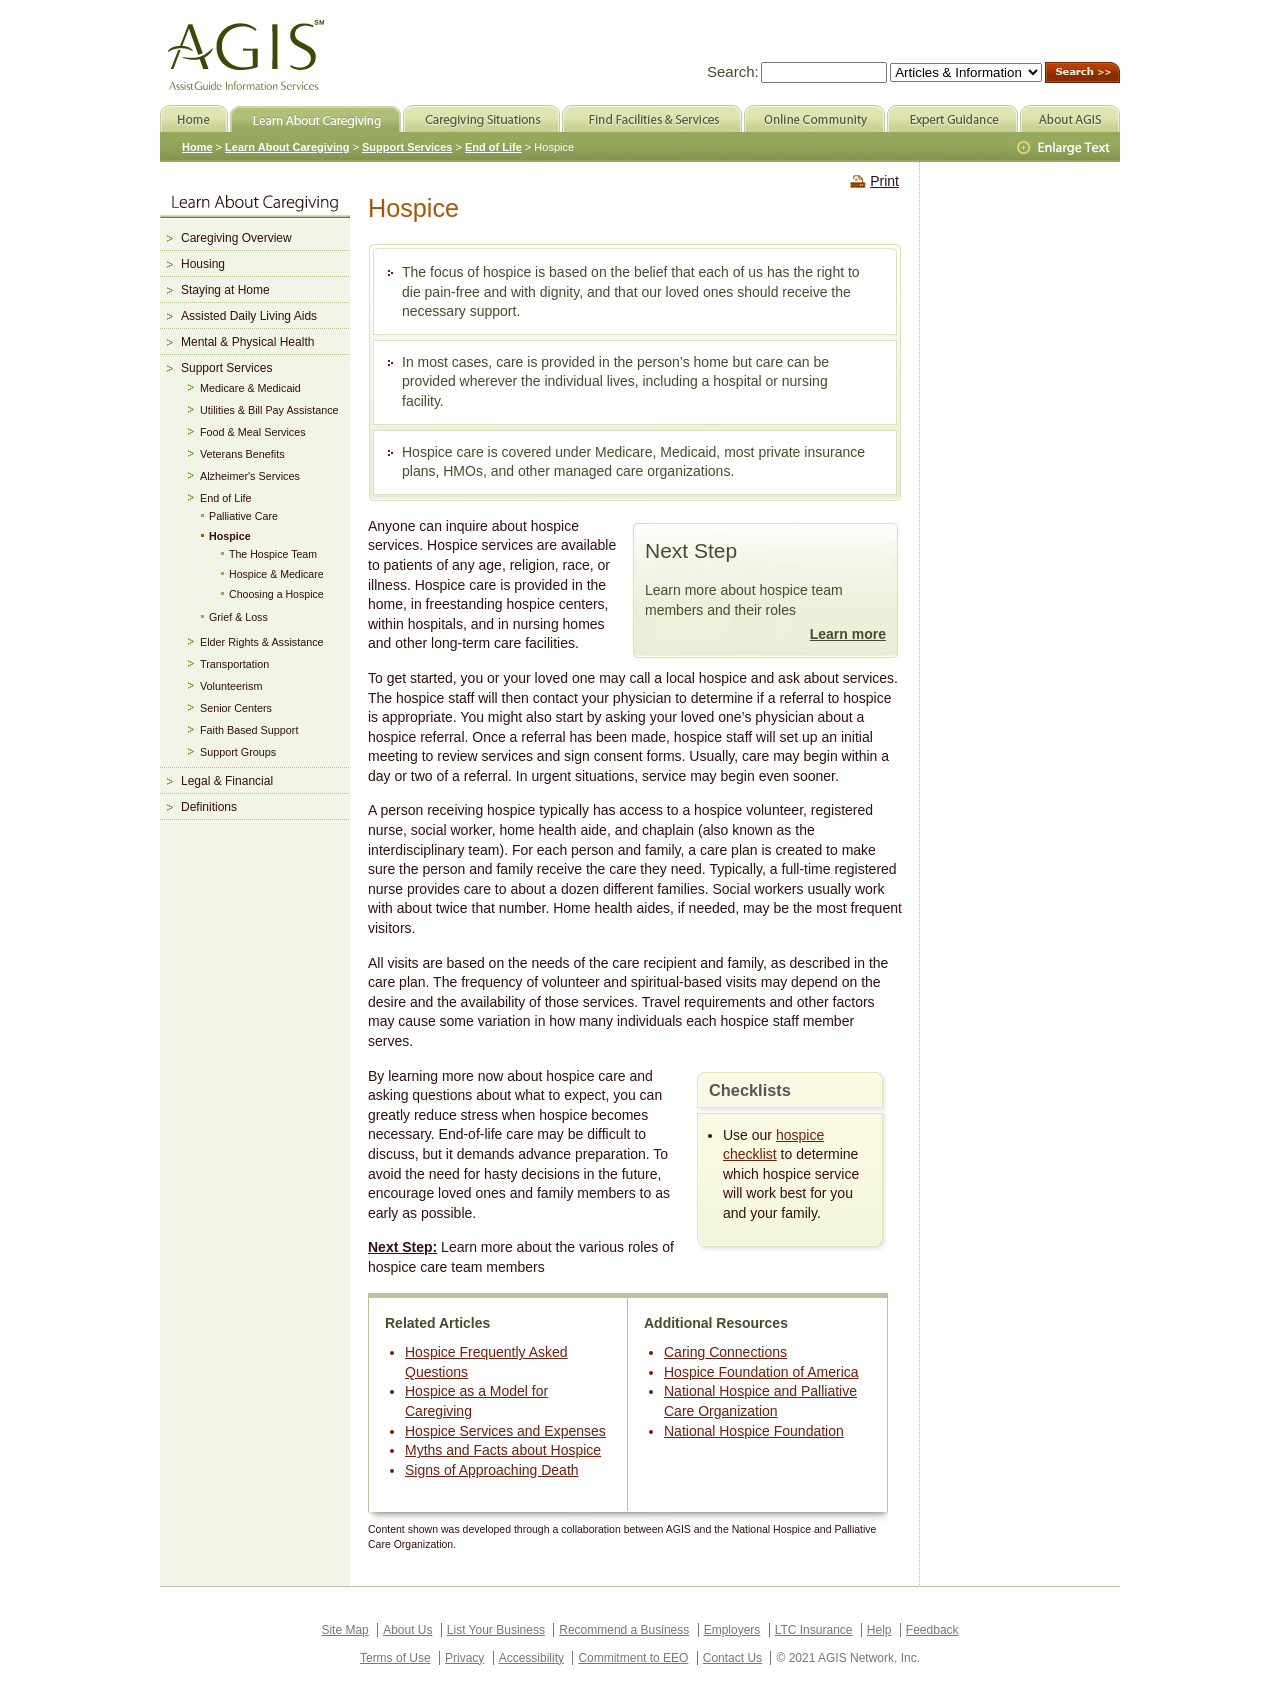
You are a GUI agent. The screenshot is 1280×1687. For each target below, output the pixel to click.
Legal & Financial (227, 781)
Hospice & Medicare (276, 574)
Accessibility (531, 1658)
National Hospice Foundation (754, 1431)
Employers (732, 1630)
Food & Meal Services (253, 432)
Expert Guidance (952, 118)
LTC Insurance (814, 1630)
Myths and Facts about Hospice (503, 1450)
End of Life (226, 498)
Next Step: (402, 1247)
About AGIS (1070, 118)
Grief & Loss (238, 617)
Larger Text (1065, 148)
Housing (203, 264)
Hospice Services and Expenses (505, 1431)
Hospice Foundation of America (761, 1372)
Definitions (209, 807)
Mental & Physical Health (247, 342)
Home (197, 147)
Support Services (226, 368)
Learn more (848, 634)
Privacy (464, 1658)
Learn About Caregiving (287, 147)
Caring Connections (725, 1352)
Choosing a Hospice (276, 594)
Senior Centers (236, 708)
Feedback (932, 1630)
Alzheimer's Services (250, 476)
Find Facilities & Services (652, 118)
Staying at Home (225, 290)
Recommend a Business (624, 1630)
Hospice (230, 536)
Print (884, 181)
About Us (407, 1630)
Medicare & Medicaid (250, 388)
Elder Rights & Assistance (262, 642)
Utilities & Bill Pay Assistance (269, 410)
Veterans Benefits (242, 454)
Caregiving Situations (481, 118)
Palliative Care (243, 516)
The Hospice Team (273, 554)
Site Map (344, 1630)
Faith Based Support (249, 730)
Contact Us (732, 1658)
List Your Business (496, 1630)
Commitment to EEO (633, 1658)
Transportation (234, 664)
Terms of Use (395, 1658)
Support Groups (238, 752)
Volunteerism (231, 686)
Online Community (814, 118)
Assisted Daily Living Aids (249, 316)
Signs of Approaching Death (492, 1470)
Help (879, 1630)
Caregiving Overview (236, 238)
